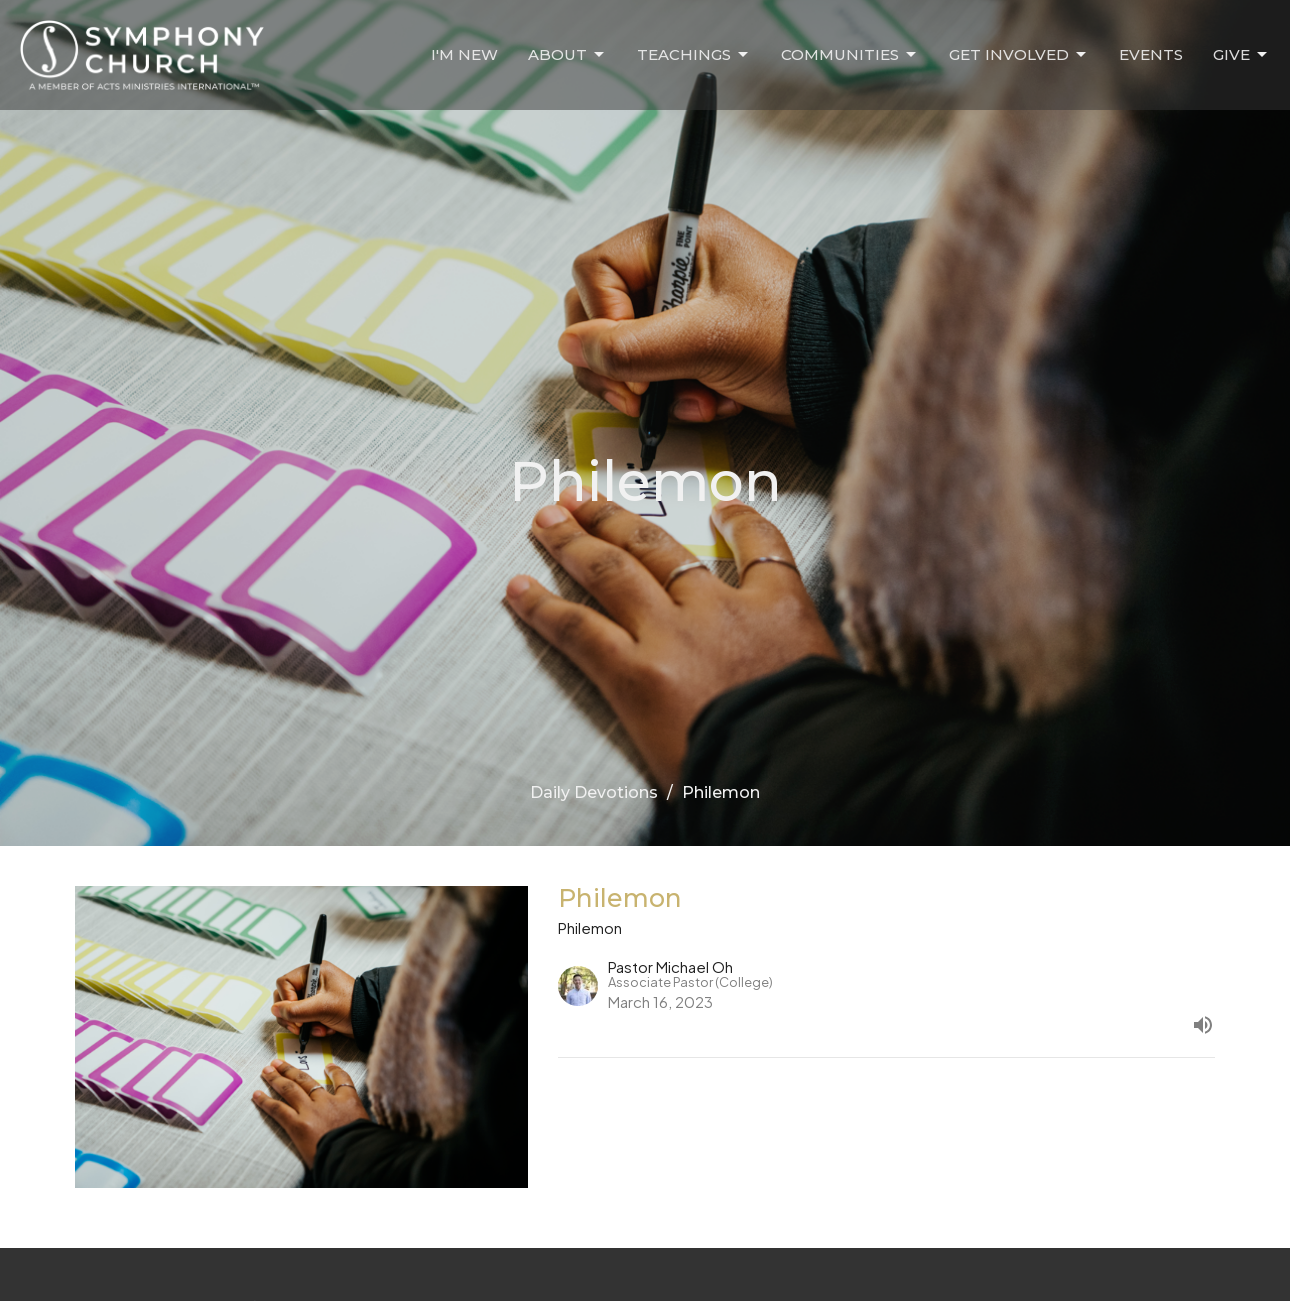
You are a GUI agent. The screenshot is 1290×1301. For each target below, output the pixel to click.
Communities (850, 55)
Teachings (694, 55)
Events (1151, 54)
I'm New (464, 54)
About (567, 55)
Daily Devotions (594, 792)
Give (1241, 55)
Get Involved (1019, 55)
